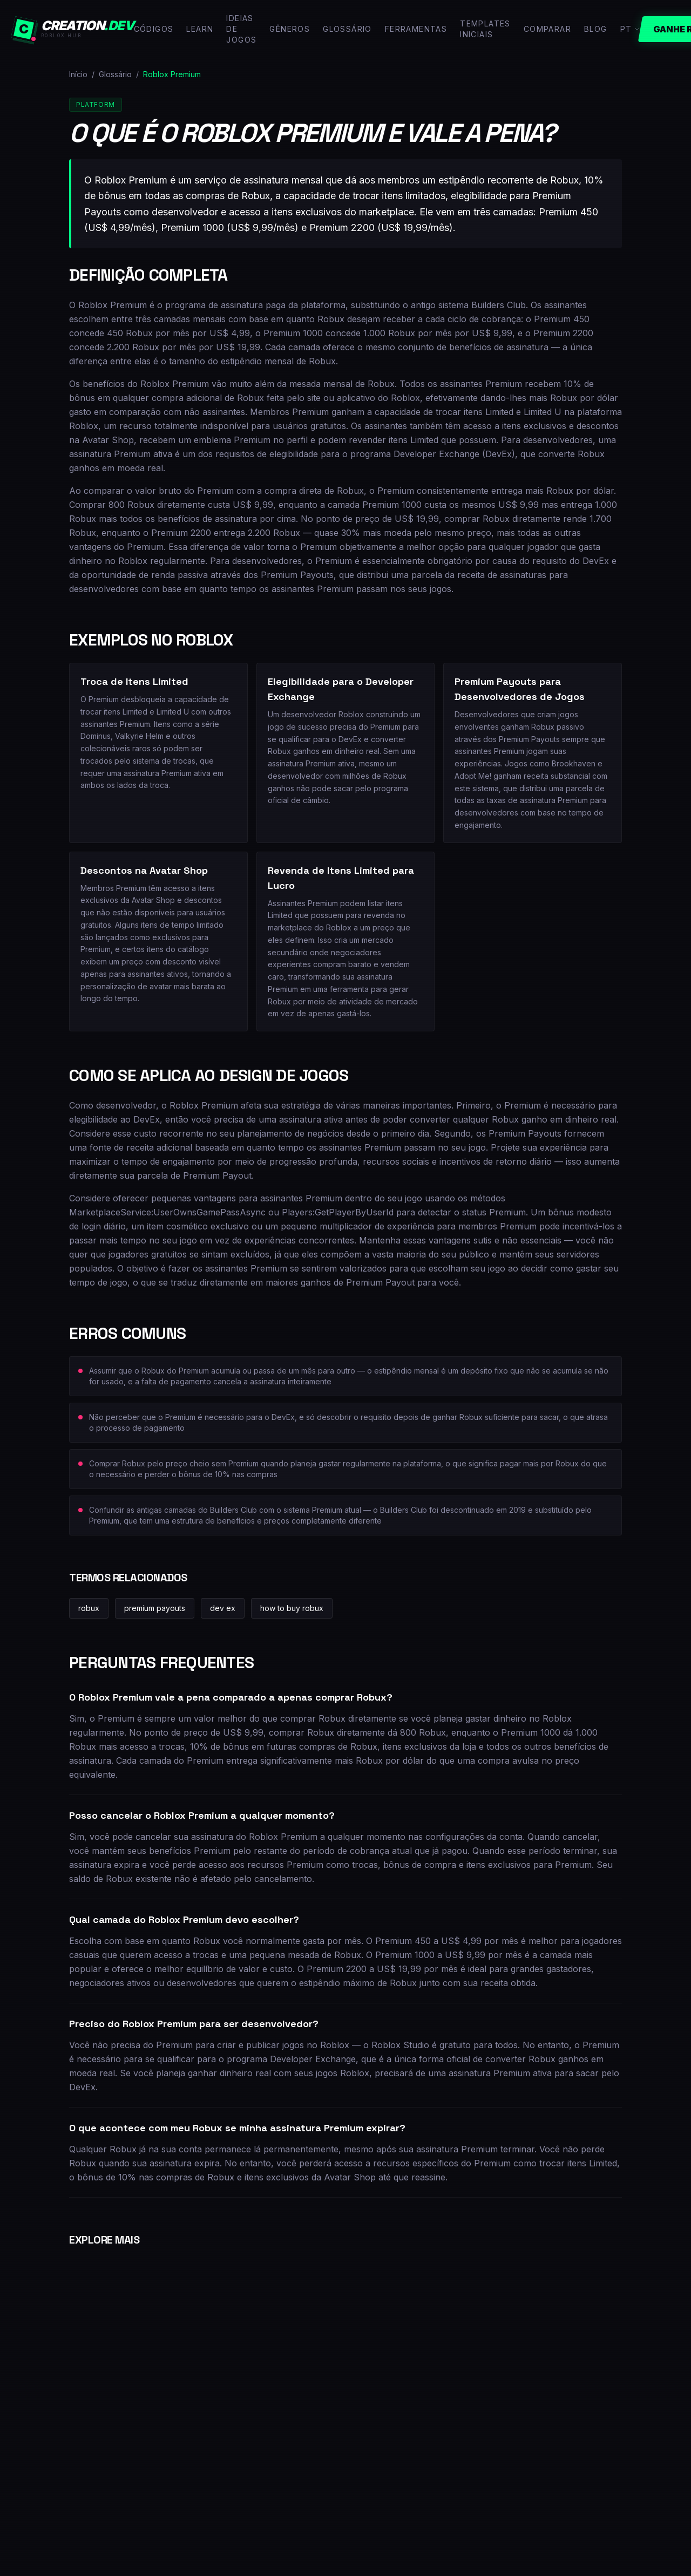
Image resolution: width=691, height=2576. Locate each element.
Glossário (347, 28)
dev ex (222, 1608)
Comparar (547, 28)
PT (630, 28)
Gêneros (289, 28)
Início (78, 74)
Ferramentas (416, 28)
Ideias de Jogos (241, 28)
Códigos (154, 28)
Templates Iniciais (485, 29)
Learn (199, 28)
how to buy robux (291, 1608)
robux (88, 1608)
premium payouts (154, 1608)
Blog (595, 28)
